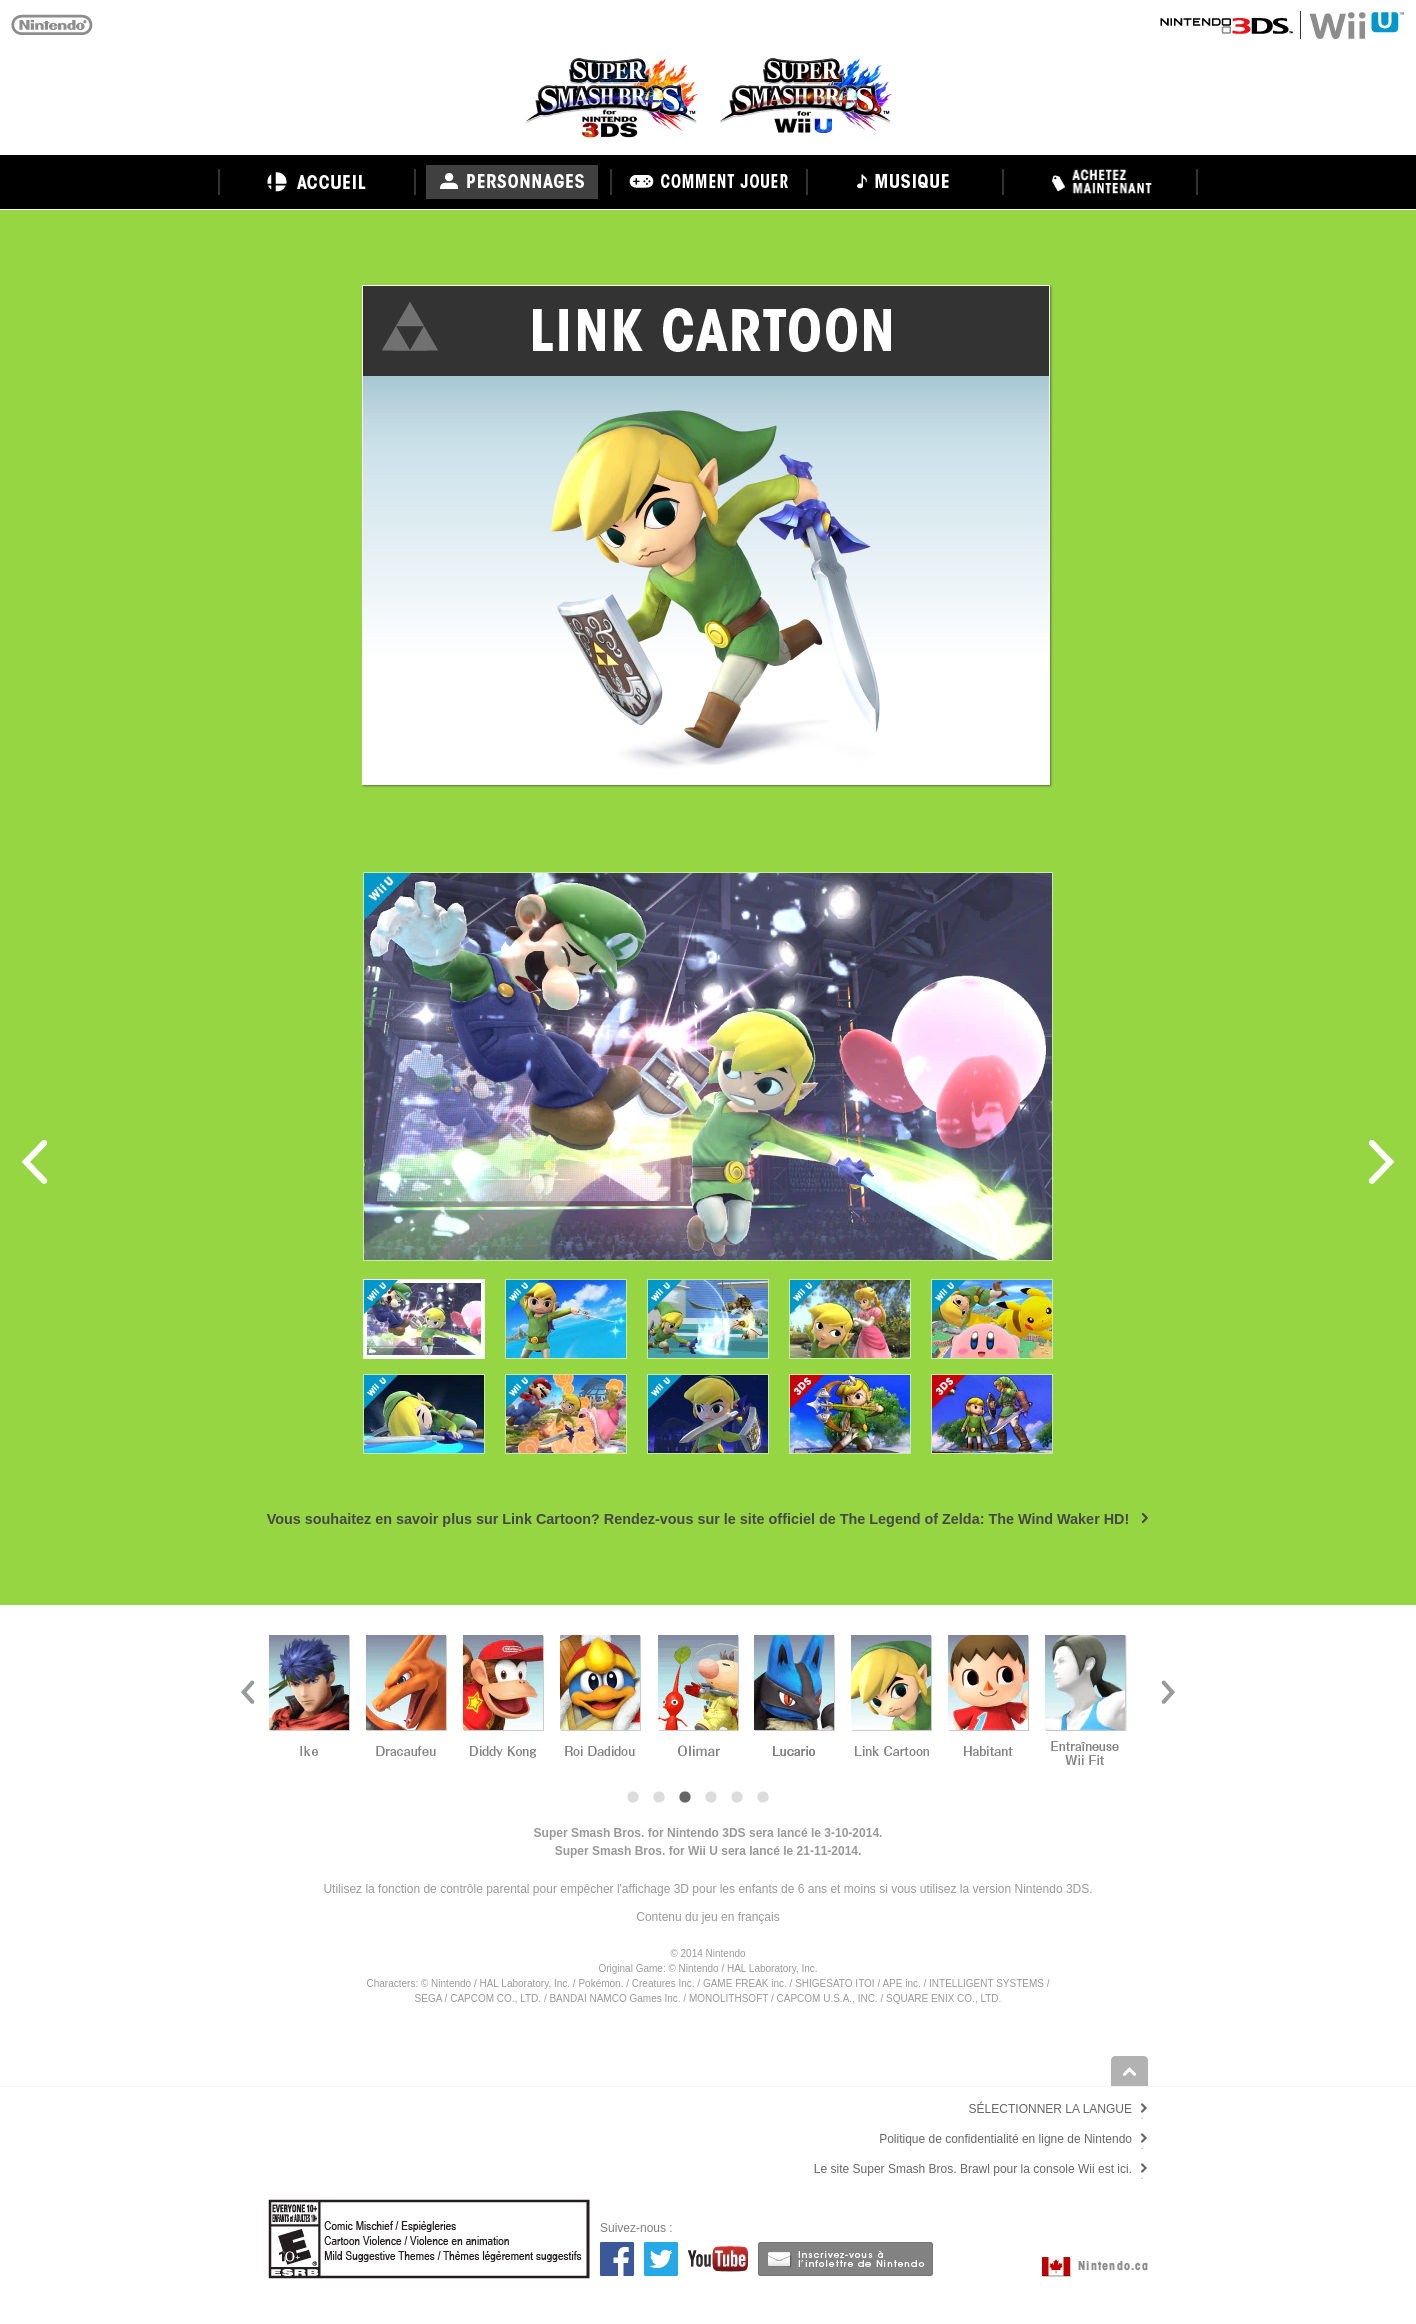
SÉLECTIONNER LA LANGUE (1050, 2109)
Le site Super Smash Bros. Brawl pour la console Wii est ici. (973, 2169)
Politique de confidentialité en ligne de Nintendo (1005, 2139)
